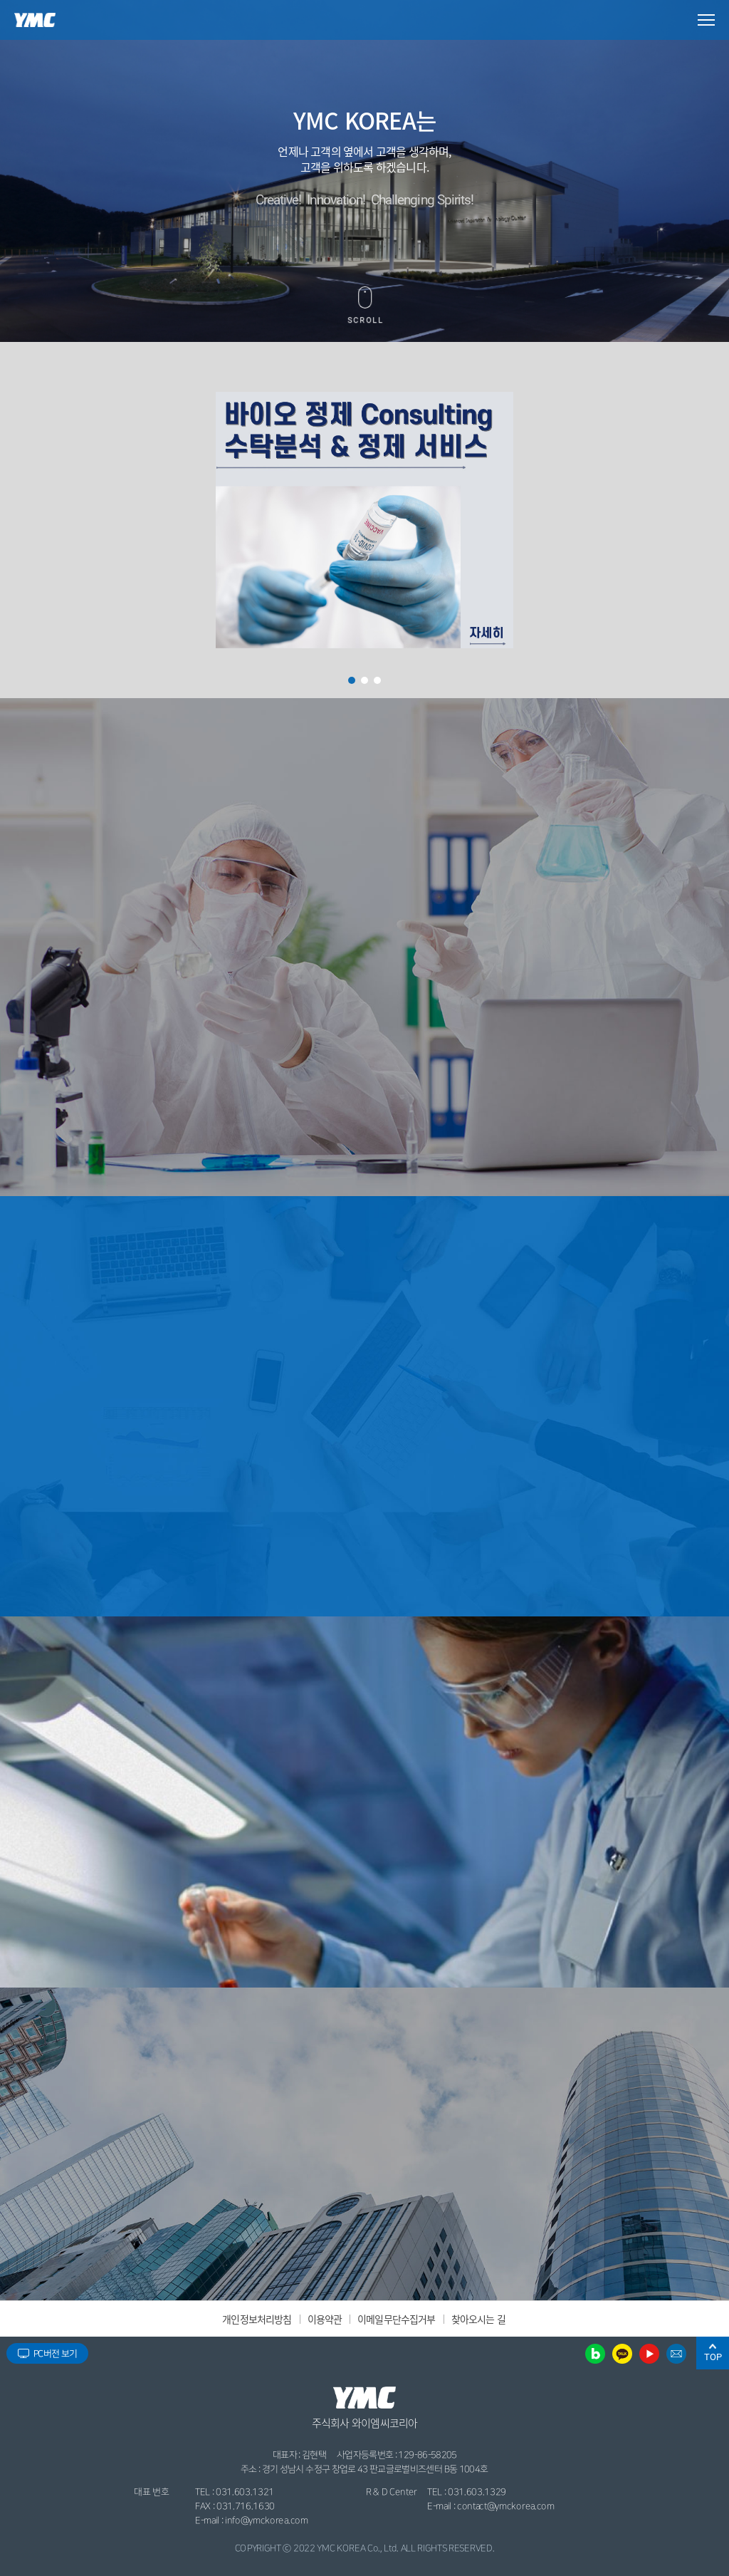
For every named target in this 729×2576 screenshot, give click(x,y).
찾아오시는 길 (478, 2319)
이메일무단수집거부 (396, 2319)
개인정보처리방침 (256, 2319)
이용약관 (325, 2319)
